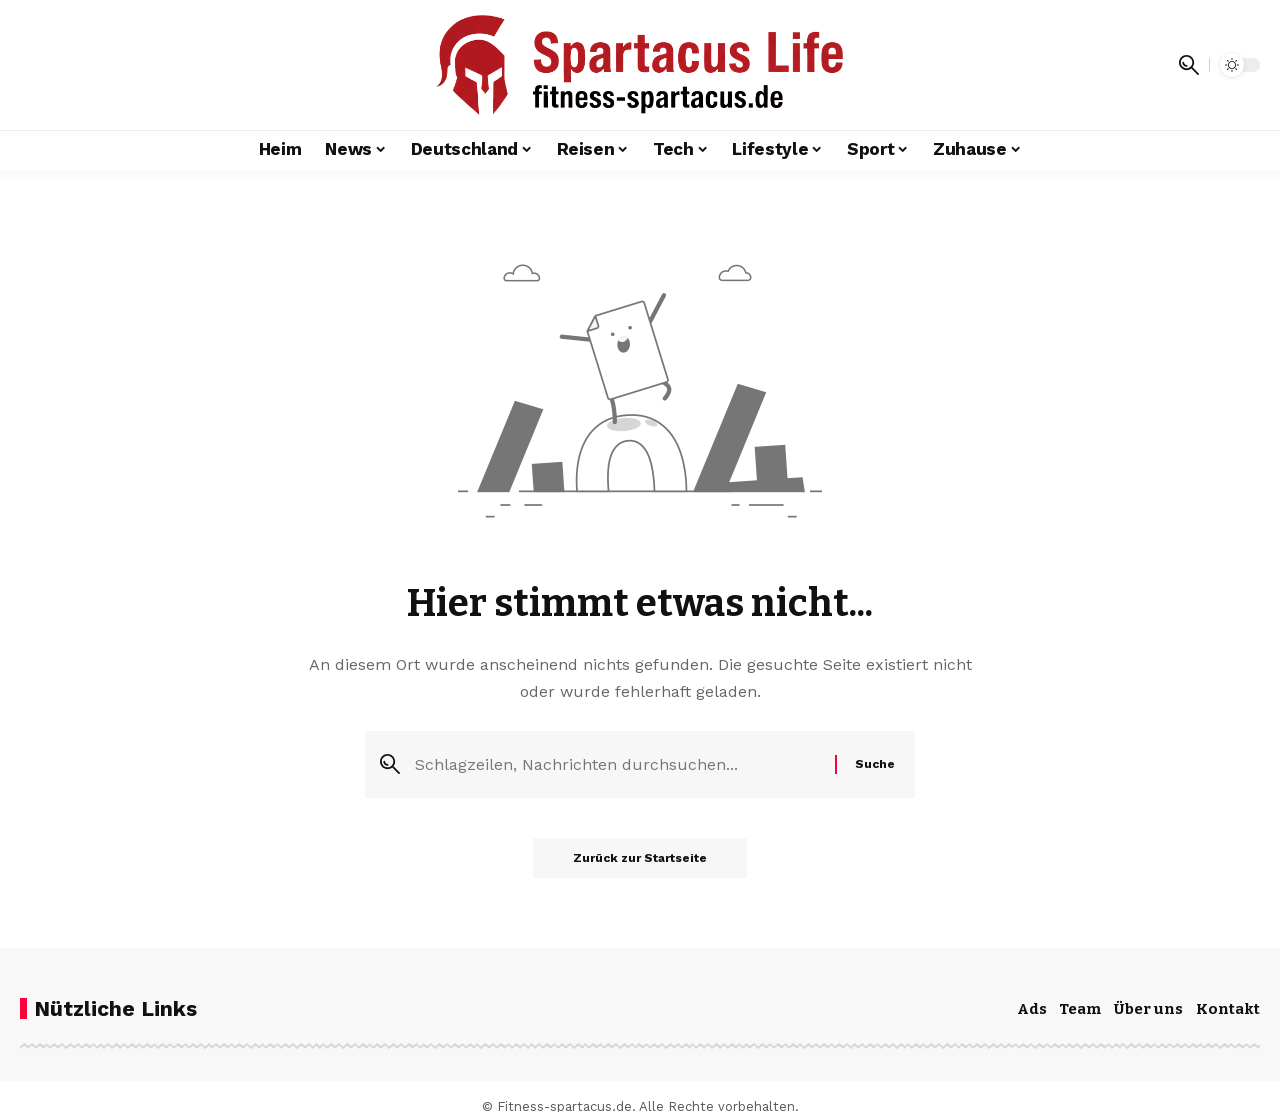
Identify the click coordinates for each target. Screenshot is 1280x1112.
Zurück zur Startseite (640, 858)
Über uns (1148, 1009)
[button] (1189, 65)
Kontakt (1228, 1009)
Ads (1032, 1009)
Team (1080, 1009)
